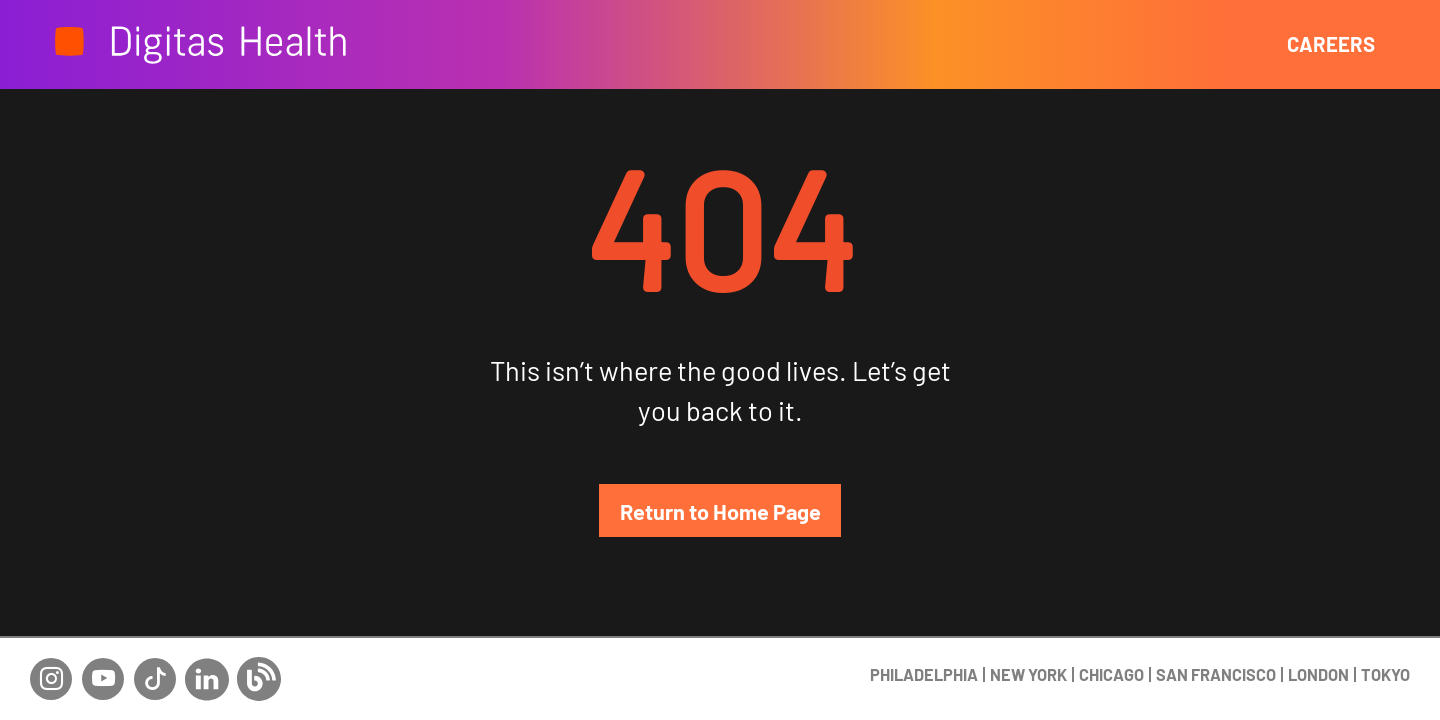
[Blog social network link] (259, 664)
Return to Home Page (720, 511)
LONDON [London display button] (1318, 636)
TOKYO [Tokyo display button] (1385, 636)
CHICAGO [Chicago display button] (1111, 636)
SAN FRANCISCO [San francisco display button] (1216, 636)
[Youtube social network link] (103, 664)
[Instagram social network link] (51, 664)
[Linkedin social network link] (207, 664)
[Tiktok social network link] (155, 664)
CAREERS (1331, 44)
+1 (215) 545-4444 (1338, 689)
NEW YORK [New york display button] (1028, 636)
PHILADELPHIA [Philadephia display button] (924, 636)
